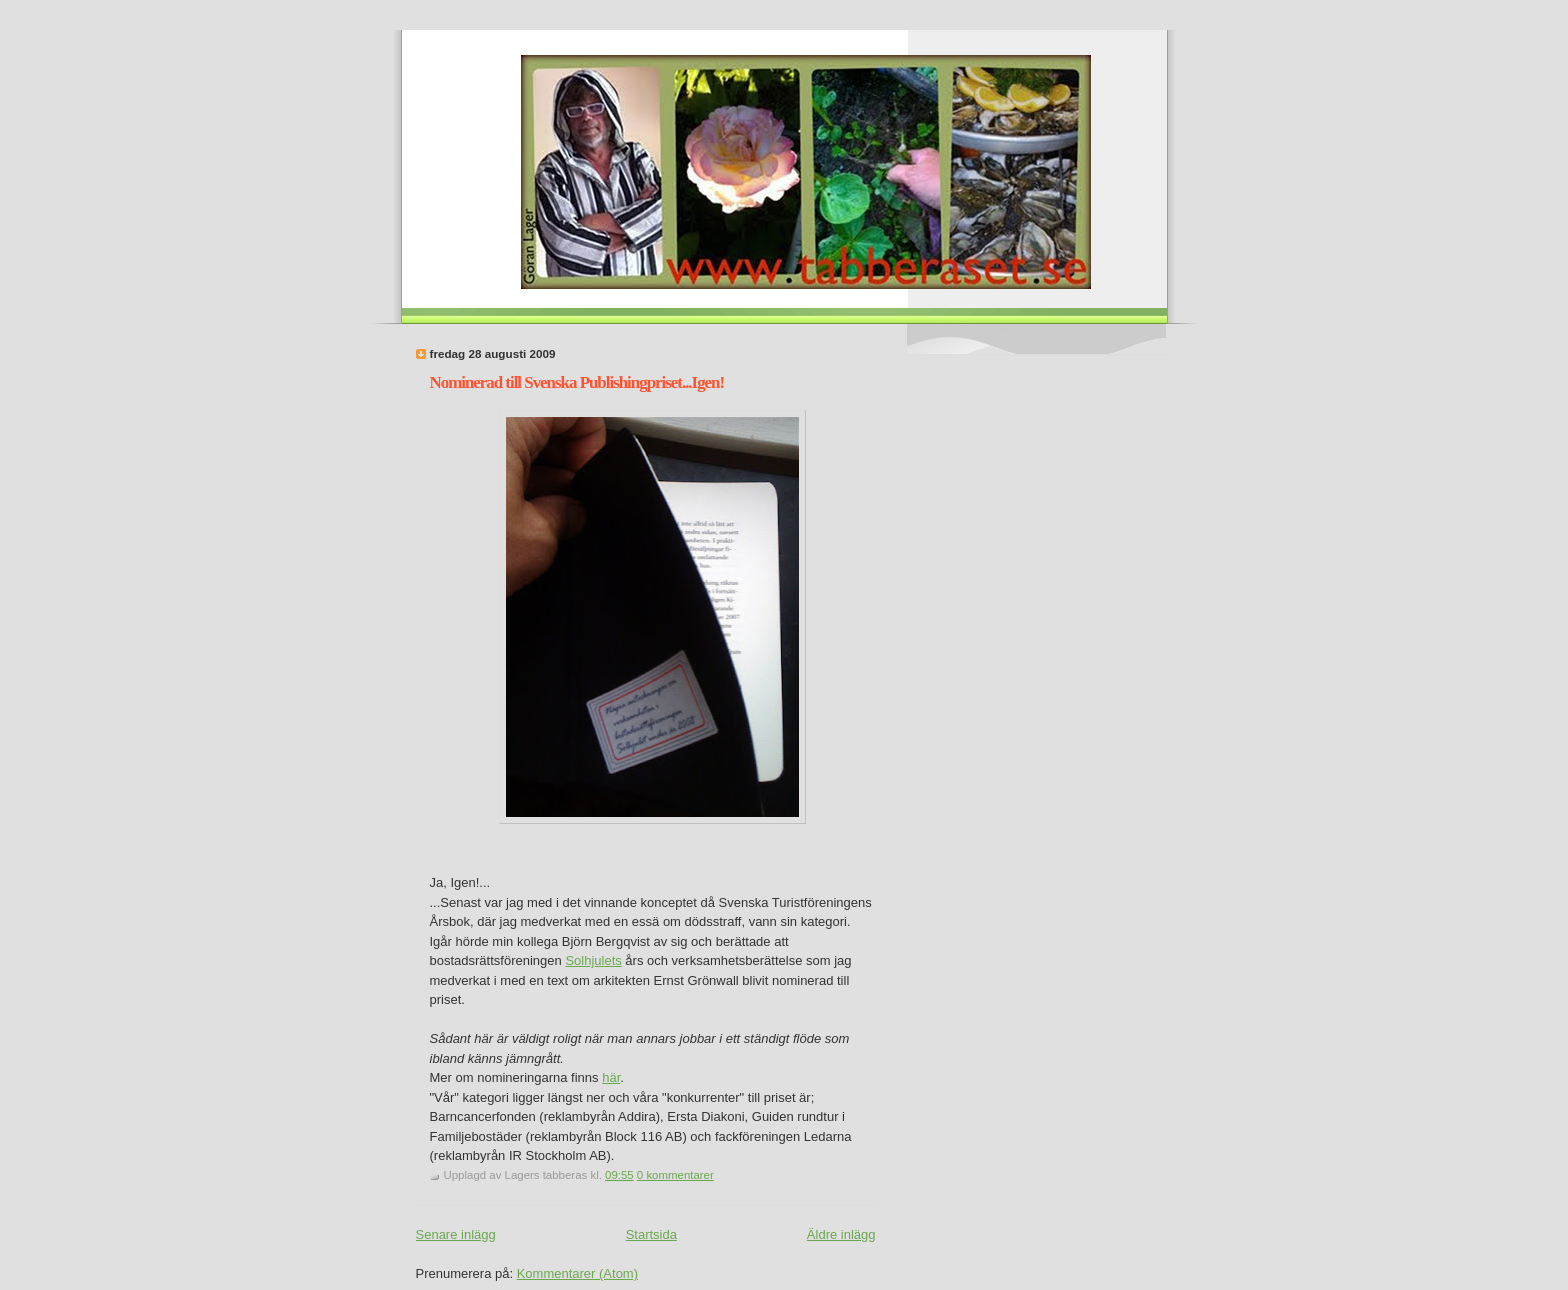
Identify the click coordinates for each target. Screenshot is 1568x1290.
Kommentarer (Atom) (577, 1273)
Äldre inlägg (841, 1234)
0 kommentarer (675, 1175)
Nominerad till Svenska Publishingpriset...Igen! (577, 382)
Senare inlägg (456, 1234)
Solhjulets (593, 960)
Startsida (651, 1234)
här (611, 1077)
